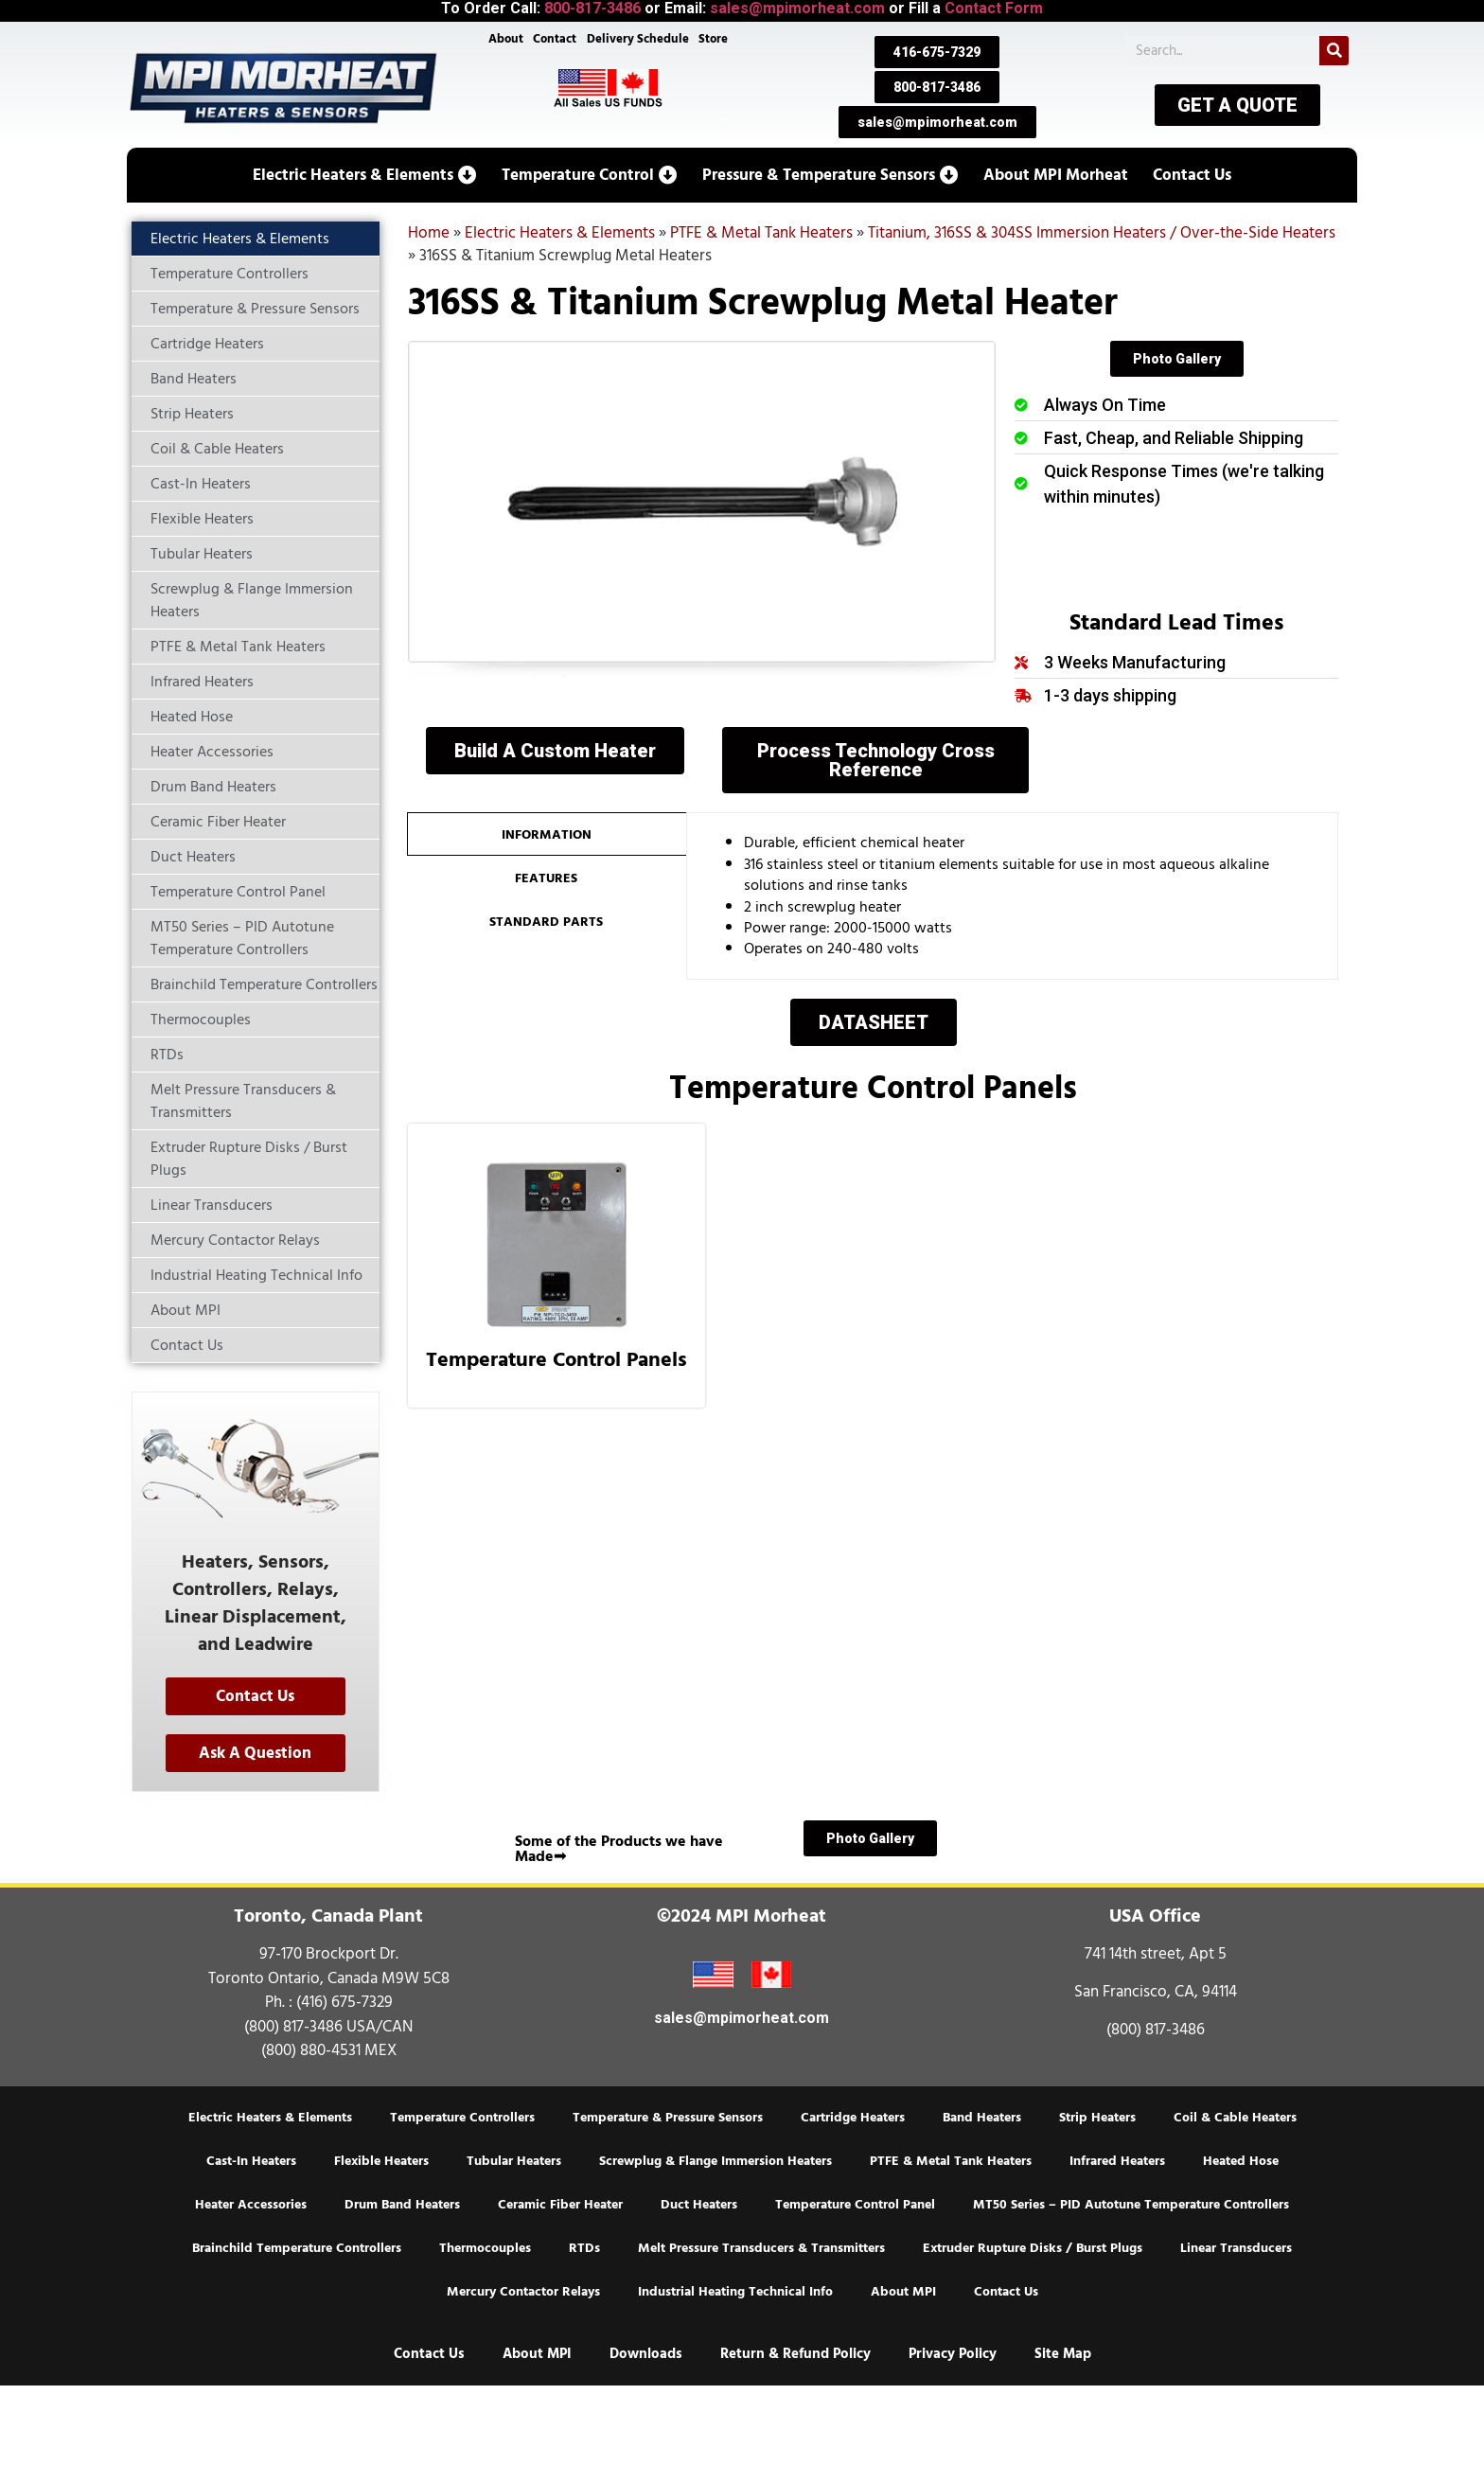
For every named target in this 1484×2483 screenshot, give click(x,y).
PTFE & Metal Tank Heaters (761, 233)
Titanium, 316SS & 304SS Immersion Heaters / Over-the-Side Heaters (1101, 233)
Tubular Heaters (514, 2161)
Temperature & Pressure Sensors (668, 2117)
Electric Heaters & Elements (560, 233)
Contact (553, 39)
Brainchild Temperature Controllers (296, 2248)
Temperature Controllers (462, 2117)
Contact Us (1006, 2291)
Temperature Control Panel (855, 2204)
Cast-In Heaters (251, 2161)
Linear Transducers (1236, 2248)
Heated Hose (1241, 2161)
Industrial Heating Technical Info (735, 2291)
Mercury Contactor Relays (523, 2291)
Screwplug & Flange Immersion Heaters (715, 2161)
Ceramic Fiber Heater (560, 2204)
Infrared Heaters (1117, 2161)
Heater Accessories (251, 2204)
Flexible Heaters (381, 2161)
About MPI (903, 2291)
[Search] (1334, 50)
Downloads (646, 2354)
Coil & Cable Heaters (1235, 2117)
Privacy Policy (953, 2354)
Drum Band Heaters (402, 2204)
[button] (365, 175)
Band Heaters (982, 2117)
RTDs (584, 2248)
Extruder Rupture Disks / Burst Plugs (1032, 2248)
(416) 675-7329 (344, 2002)
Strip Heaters (1097, 2117)
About (503, 39)
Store (716, 39)
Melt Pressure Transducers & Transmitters (761, 2248)
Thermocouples (485, 2248)
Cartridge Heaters (853, 2117)
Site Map (1062, 2354)
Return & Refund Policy (795, 2354)
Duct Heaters (699, 2204)
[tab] (546, 834)
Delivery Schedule (639, 39)
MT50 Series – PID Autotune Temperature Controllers (1131, 2204)
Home (429, 233)
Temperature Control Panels (556, 1359)
